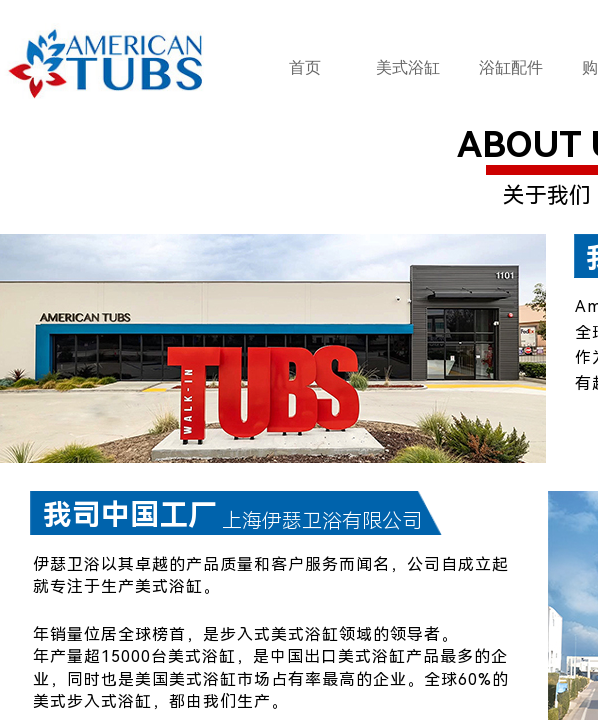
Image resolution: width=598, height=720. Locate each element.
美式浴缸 (408, 67)
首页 (305, 67)
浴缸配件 (511, 67)
